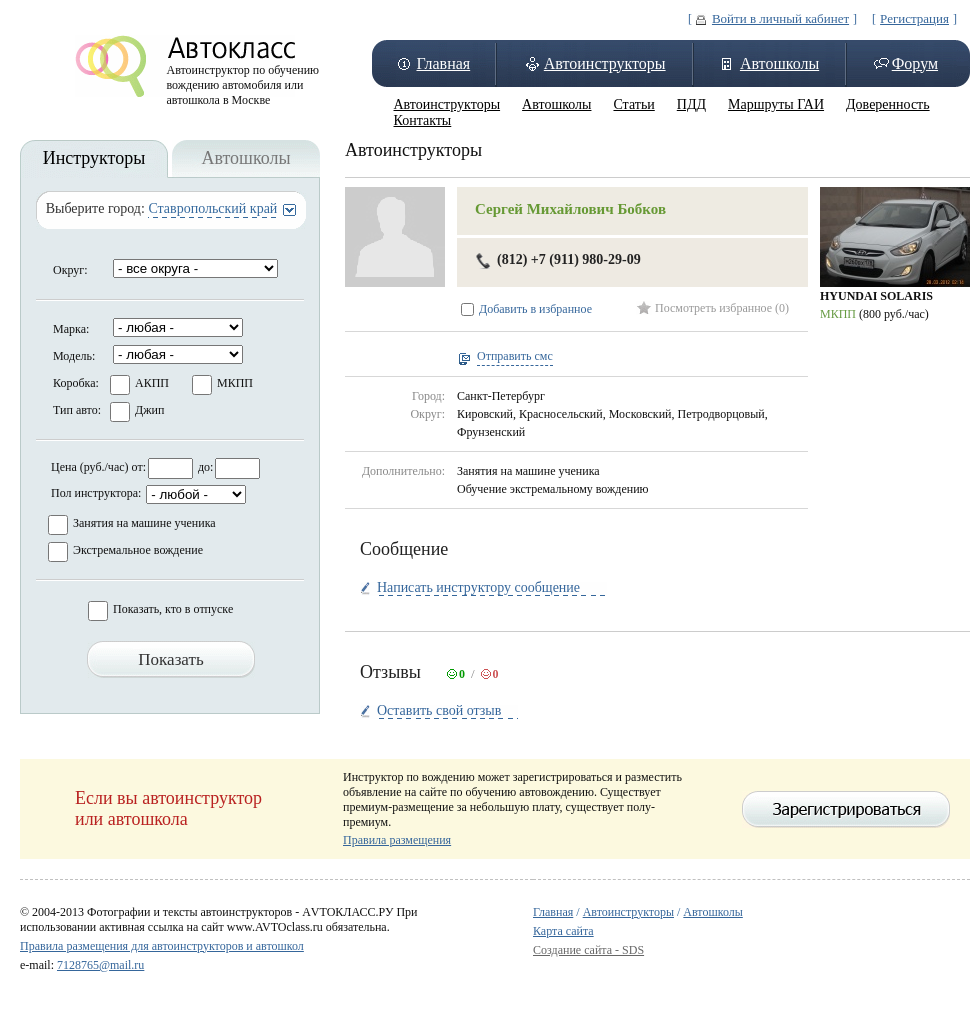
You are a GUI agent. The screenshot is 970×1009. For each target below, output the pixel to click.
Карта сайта (563, 931)
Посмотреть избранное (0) (722, 308)
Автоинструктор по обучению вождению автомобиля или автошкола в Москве (243, 80)
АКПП (152, 383)
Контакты (423, 120)
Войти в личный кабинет (780, 18)
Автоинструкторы (605, 63)
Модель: (74, 356)
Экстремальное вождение (138, 550)
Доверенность (888, 104)
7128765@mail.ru (100, 965)
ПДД (691, 104)
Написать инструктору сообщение (478, 587)
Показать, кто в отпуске (173, 609)
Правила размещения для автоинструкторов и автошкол (162, 946)
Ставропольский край (212, 208)
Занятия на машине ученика (144, 523)
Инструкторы (94, 158)
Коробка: (76, 383)
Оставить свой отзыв (439, 710)
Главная (443, 63)
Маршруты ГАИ (776, 104)
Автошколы (779, 63)
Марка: (71, 329)
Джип (149, 410)
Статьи (633, 104)
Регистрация (914, 18)
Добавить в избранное (535, 309)
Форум (915, 63)
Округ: (70, 270)
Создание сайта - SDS (588, 950)
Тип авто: (77, 410)
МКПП (235, 383)
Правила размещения (397, 840)
